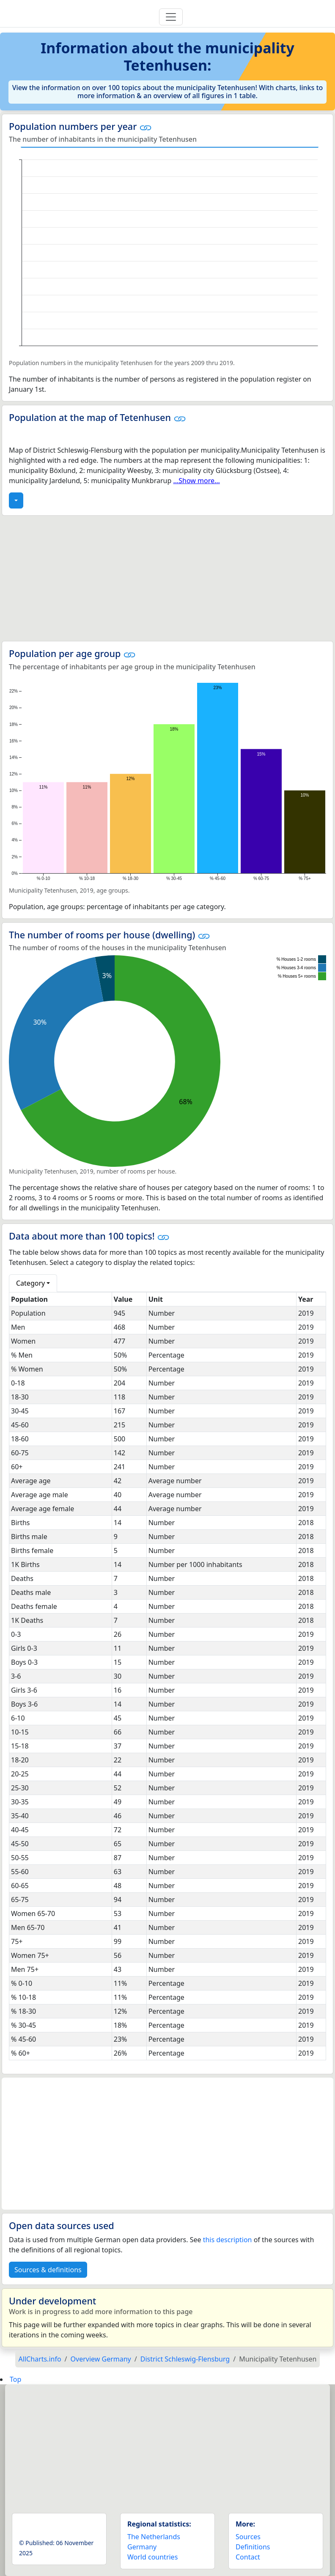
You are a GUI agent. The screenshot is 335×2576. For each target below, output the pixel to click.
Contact (248, 2557)
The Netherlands (153, 2536)
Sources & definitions (48, 2269)
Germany (142, 2546)
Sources (248, 2536)
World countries (152, 2557)
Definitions (253, 2546)
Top (15, 2379)
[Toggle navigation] (171, 16)
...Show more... (196, 480)
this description (227, 2239)
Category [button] (30, 1283)
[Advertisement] (167, 578)
